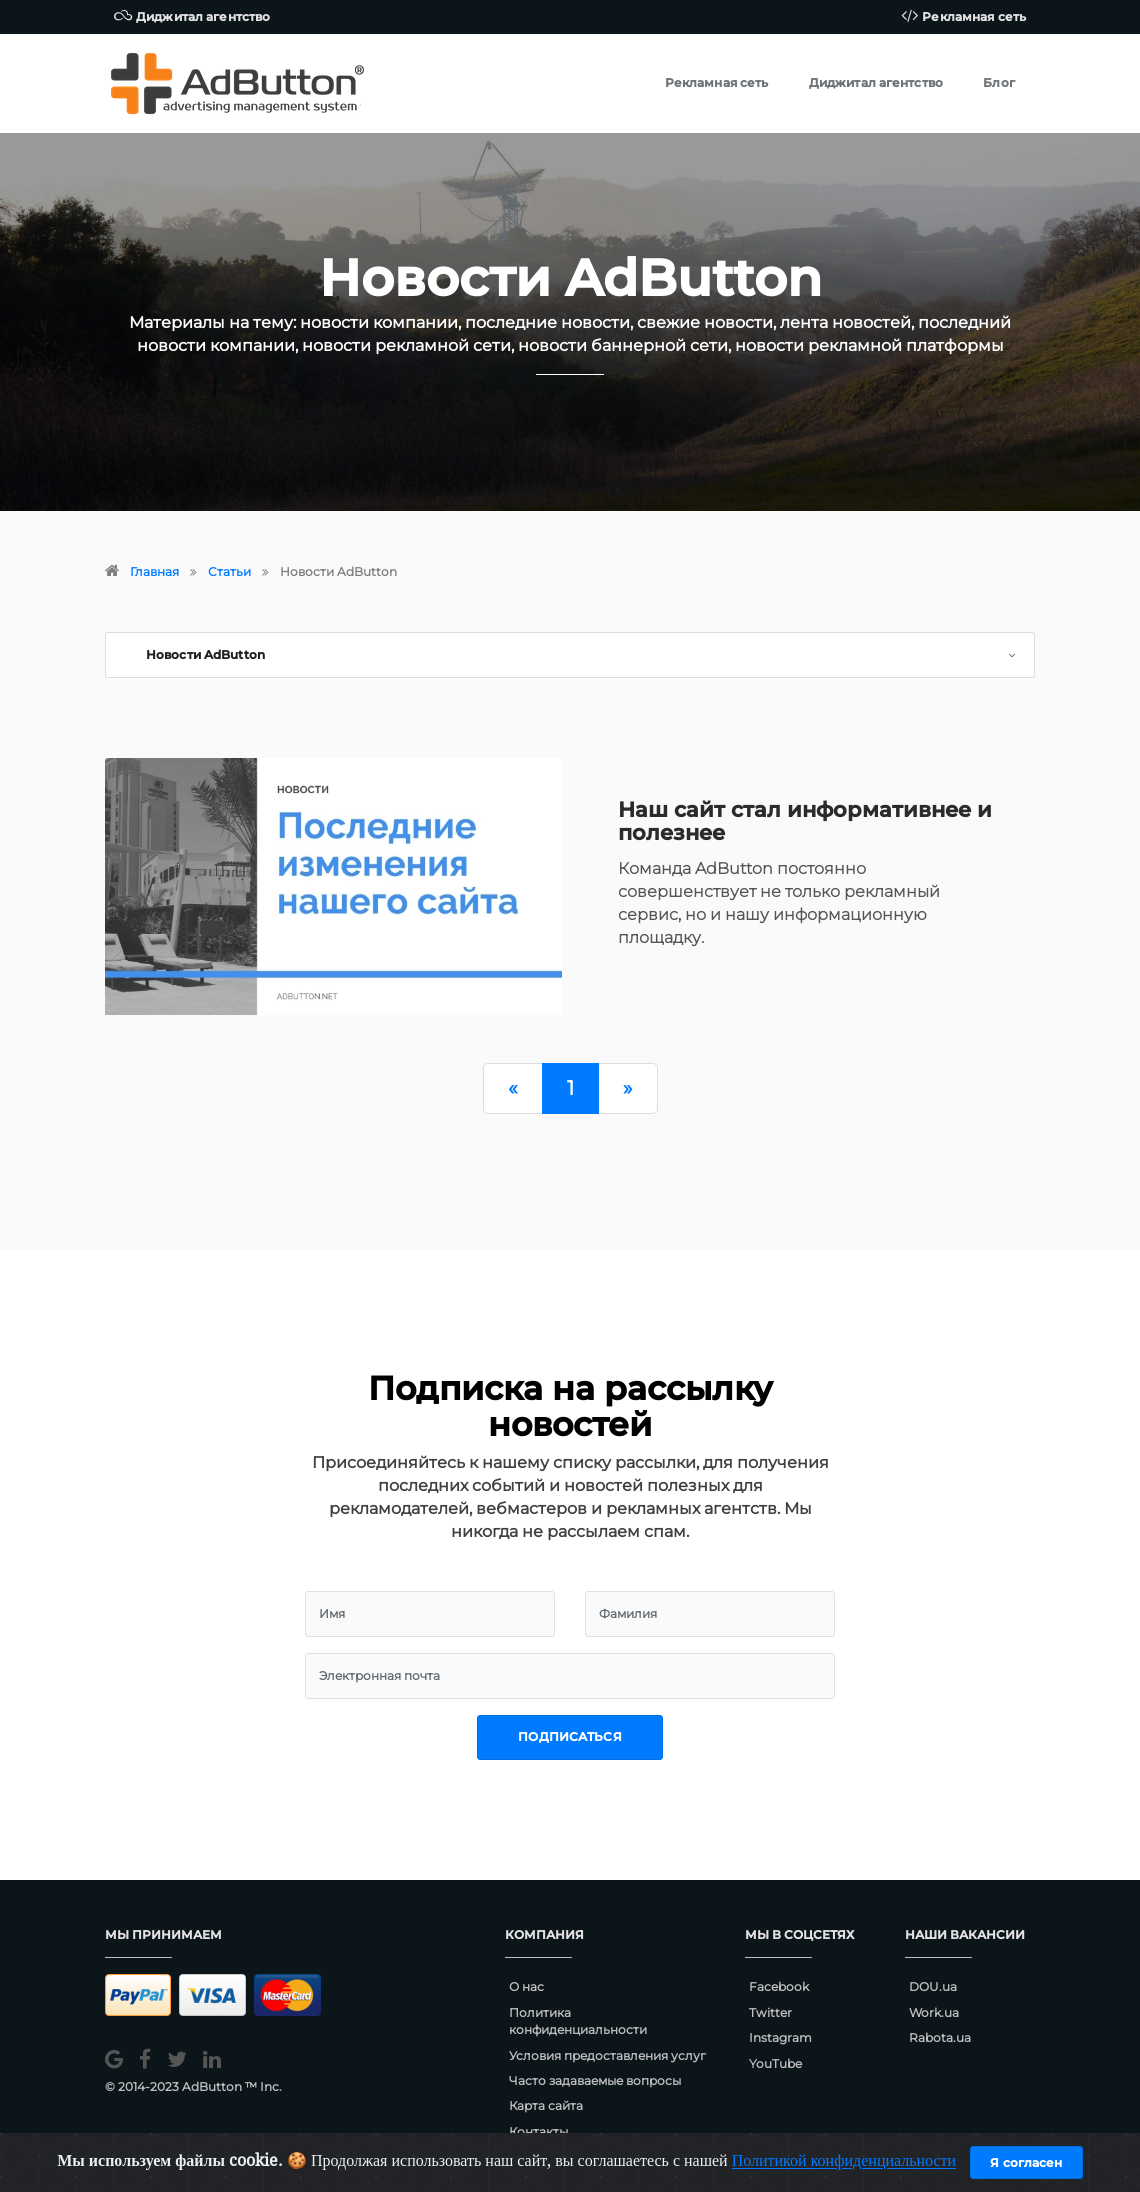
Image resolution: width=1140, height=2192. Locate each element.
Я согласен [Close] (1026, 2162)
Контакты (538, 2131)
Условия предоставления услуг (607, 2055)
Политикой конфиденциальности (844, 2161)
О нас (526, 1986)
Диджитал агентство (192, 15)
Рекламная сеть (963, 15)
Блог (998, 82)
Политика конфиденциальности (578, 2021)
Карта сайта (546, 2105)
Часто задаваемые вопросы (595, 2080)
